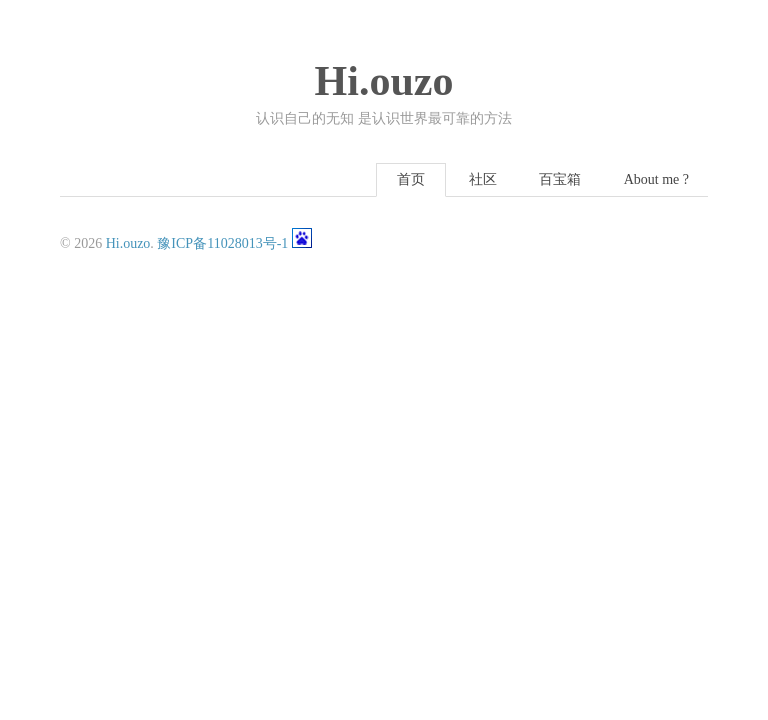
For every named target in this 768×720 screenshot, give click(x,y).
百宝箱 (560, 179)
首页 (411, 179)
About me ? (656, 179)
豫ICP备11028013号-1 (222, 243)
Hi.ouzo (384, 81)
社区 (483, 179)
